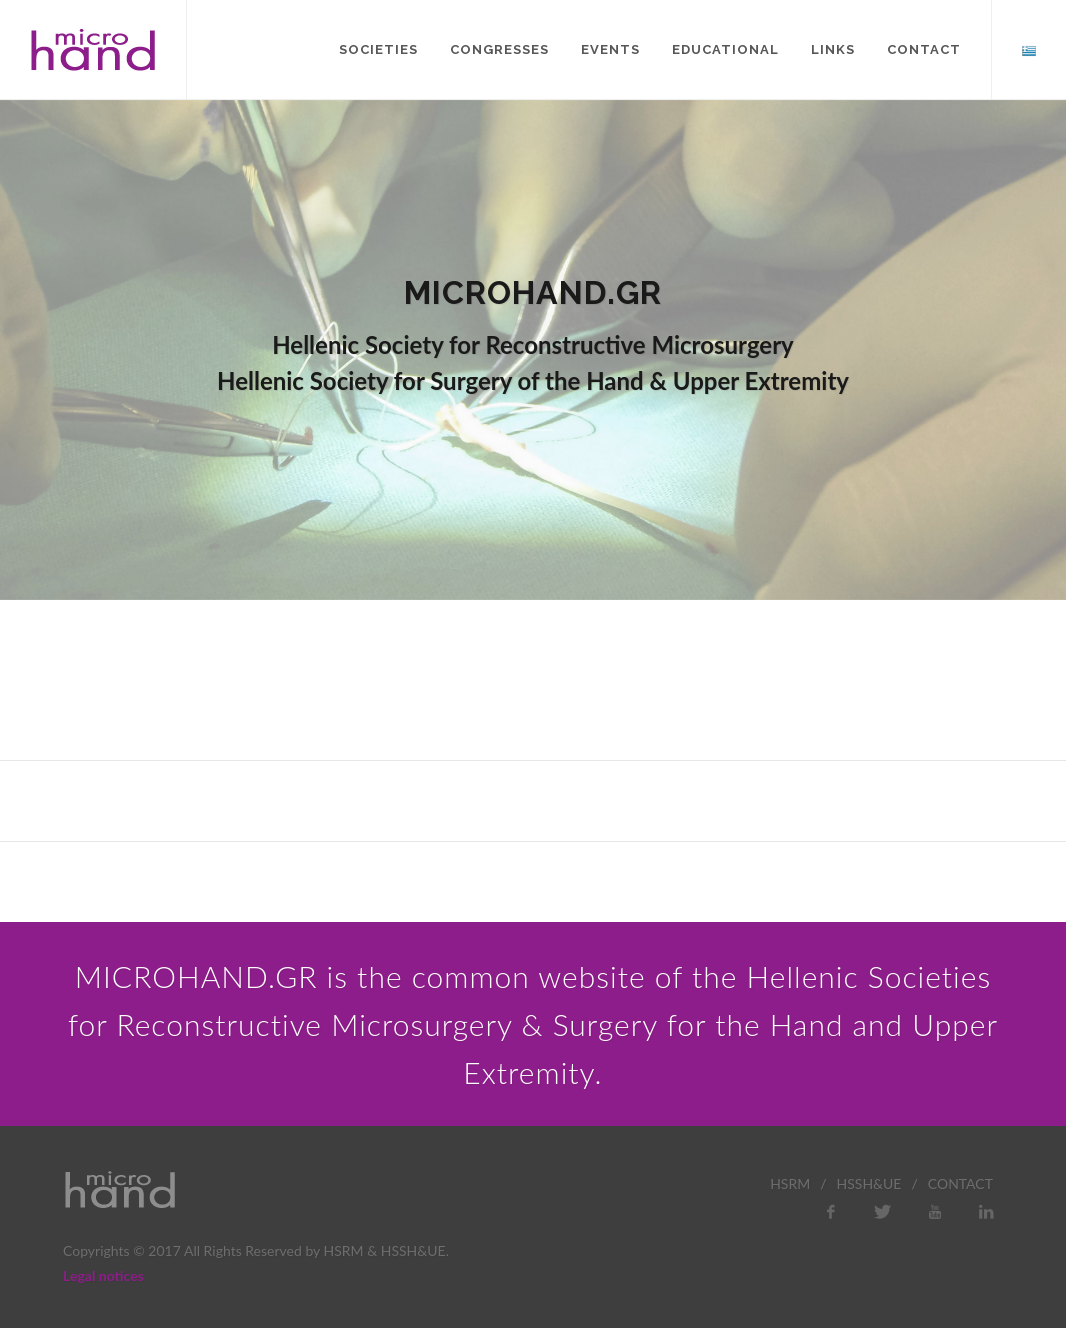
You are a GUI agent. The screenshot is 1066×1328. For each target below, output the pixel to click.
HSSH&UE (869, 1183)
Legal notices (103, 1275)
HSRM (790, 1183)
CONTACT (960, 1183)
